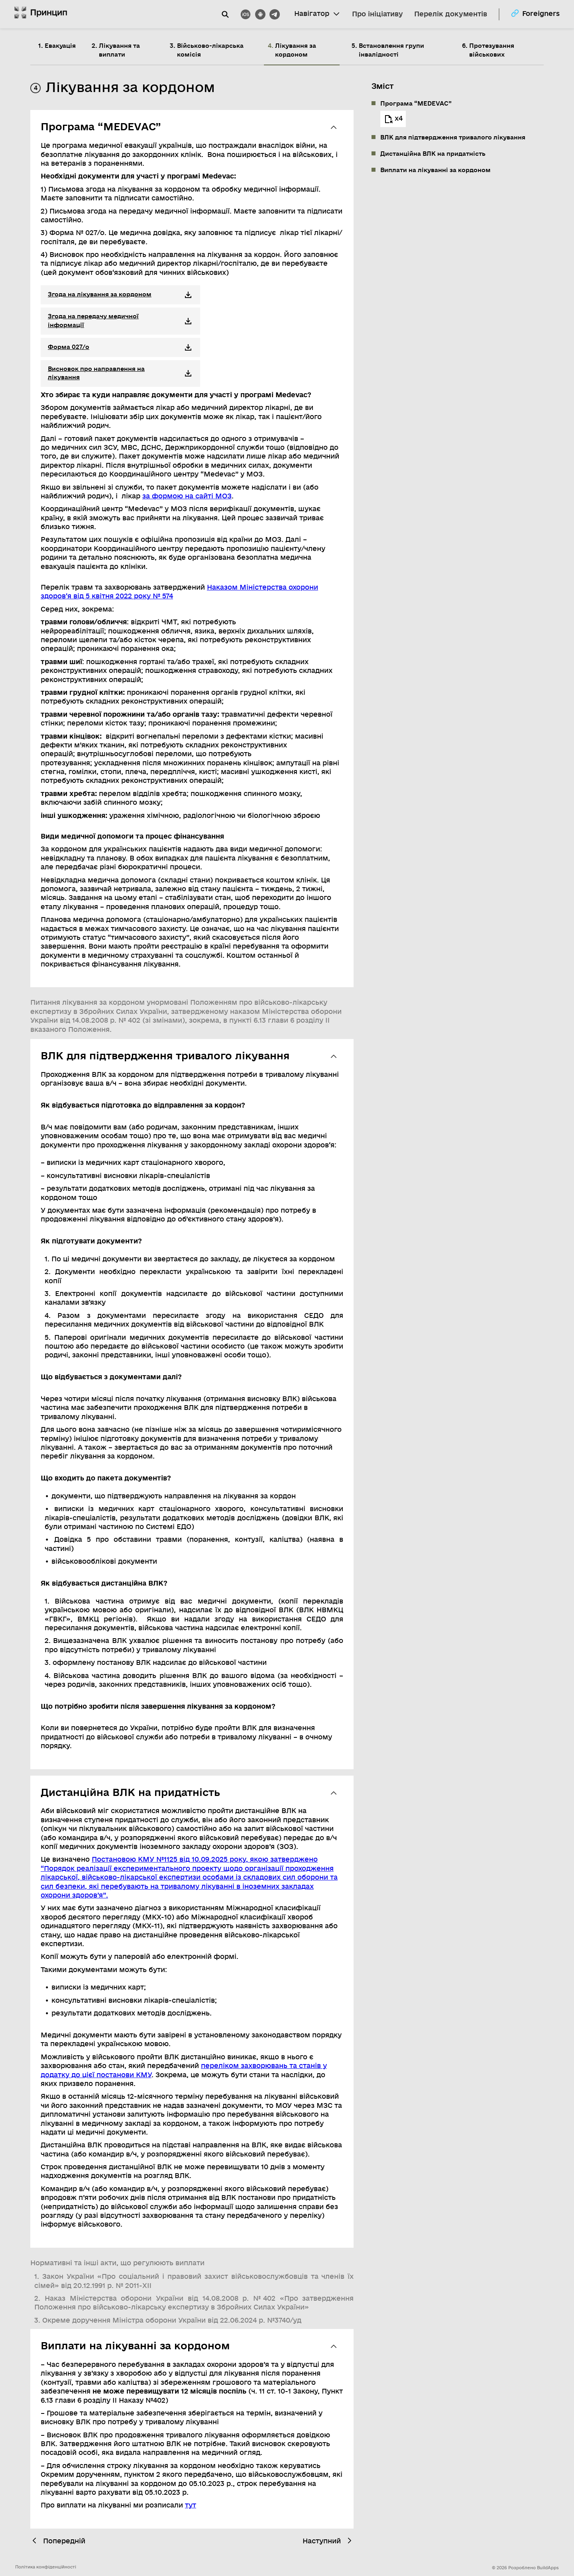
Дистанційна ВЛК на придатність (433, 153)
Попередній (57, 2541)
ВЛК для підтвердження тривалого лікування (452, 137)
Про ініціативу (376, 14)
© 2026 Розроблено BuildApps (525, 2567)
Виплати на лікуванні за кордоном (435, 170)
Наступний (328, 2541)
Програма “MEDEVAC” (416, 103)
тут (190, 2505)
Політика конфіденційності (45, 2567)
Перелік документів (449, 14)
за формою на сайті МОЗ (187, 496)
